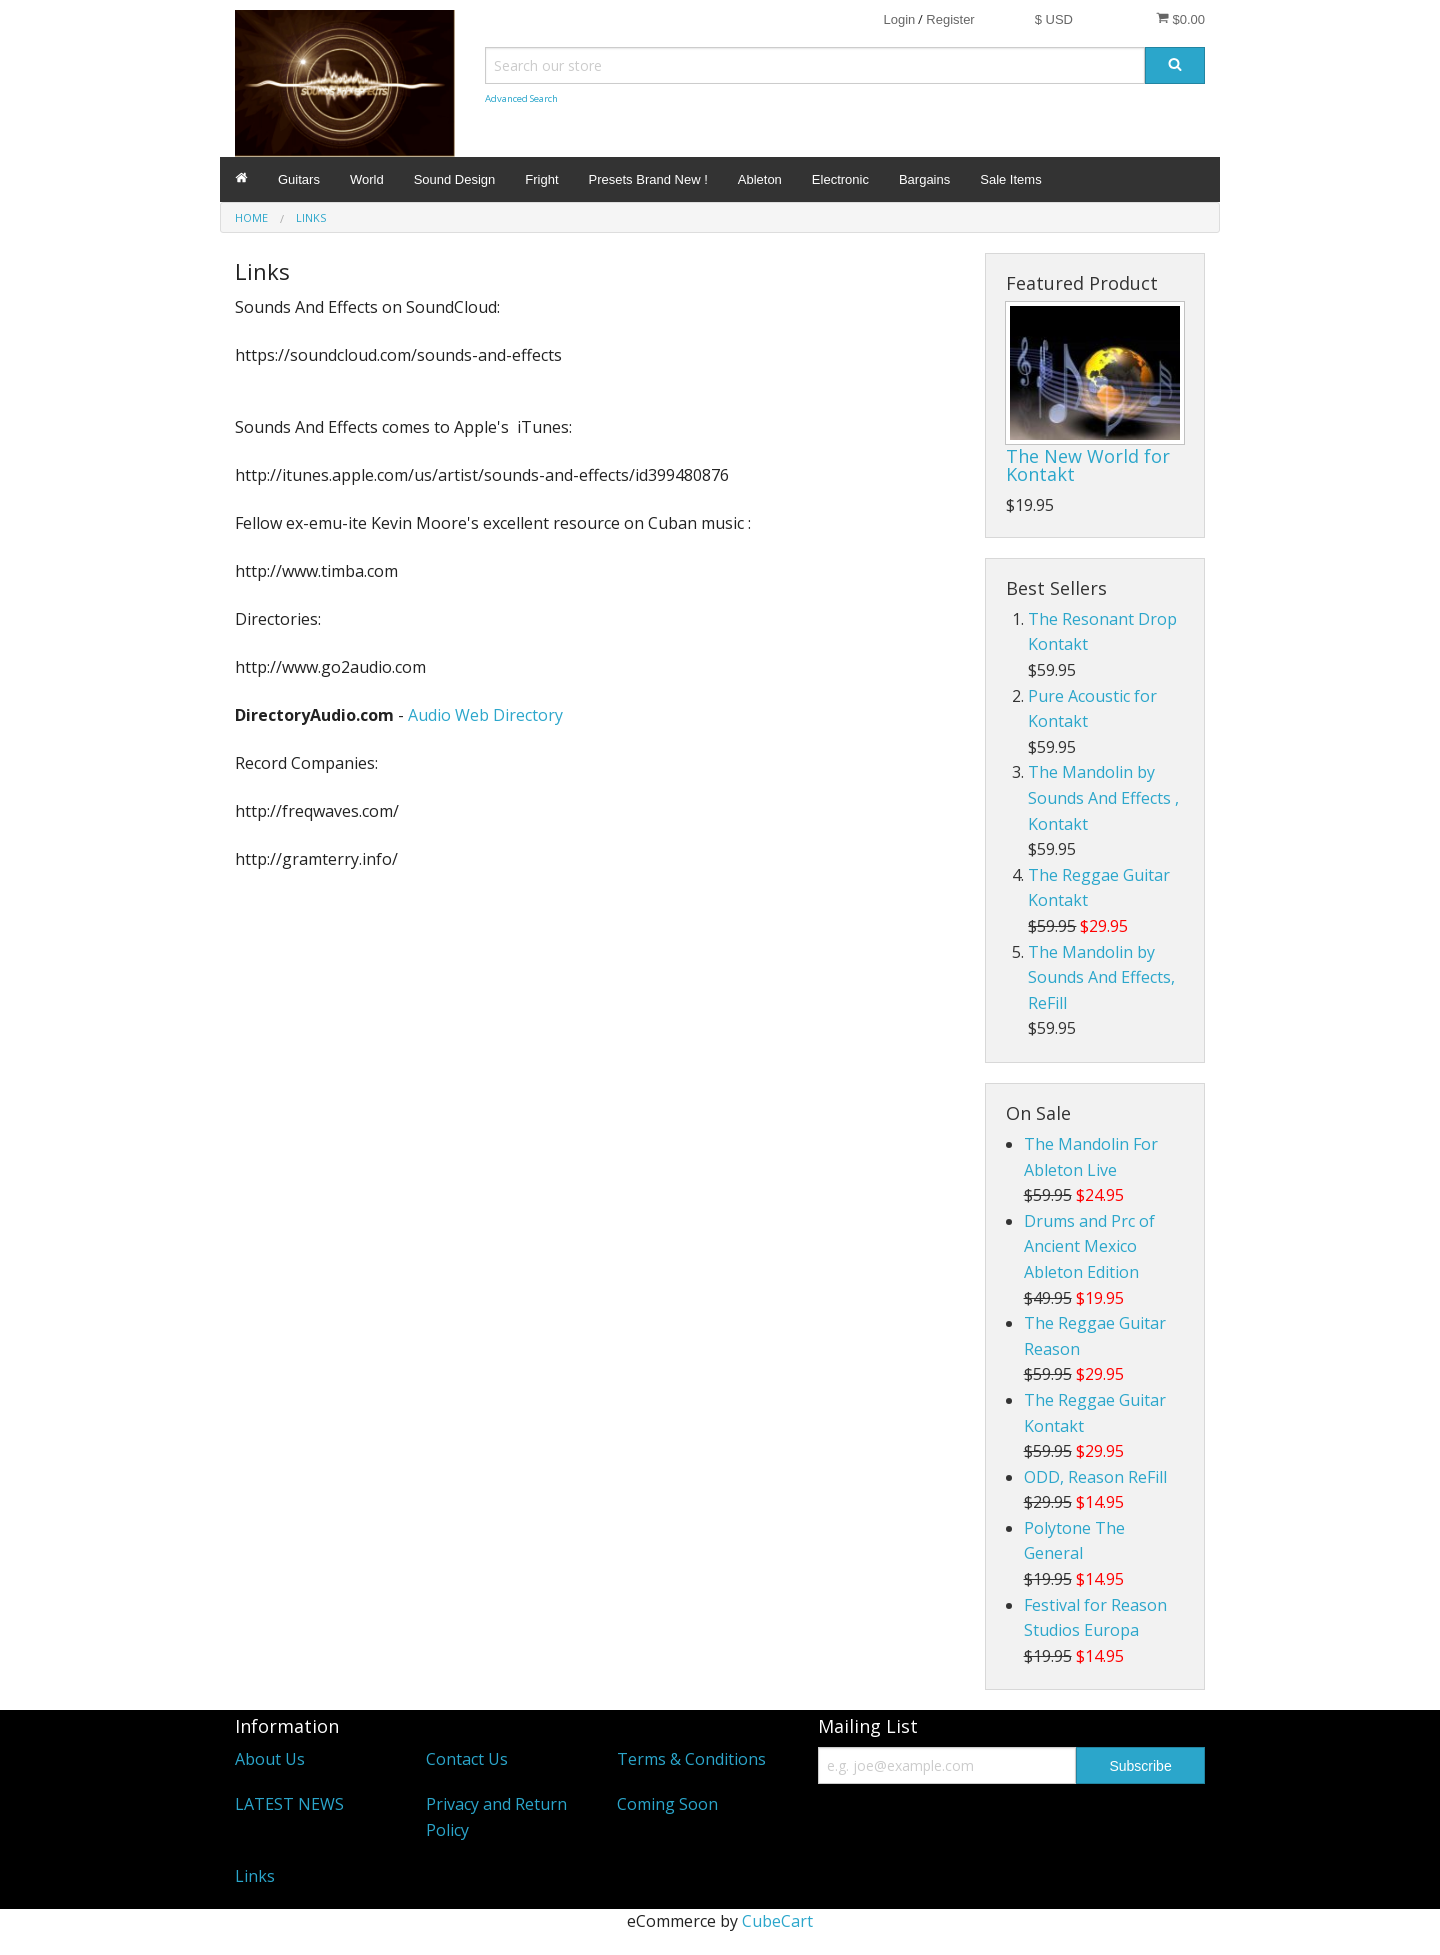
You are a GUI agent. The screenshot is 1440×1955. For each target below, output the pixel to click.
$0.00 (1180, 19)
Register (950, 19)
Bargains (924, 179)
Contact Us (467, 1759)
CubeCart (777, 1921)
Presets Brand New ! (648, 179)
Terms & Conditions (691, 1759)
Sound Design (455, 179)
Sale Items (1010, 179)
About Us (270, 1759)
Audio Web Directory (485, 715)
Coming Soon (667, 1804)
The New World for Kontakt (1088, 465)
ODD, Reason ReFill (1095, 1477)
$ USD (1054, 19)
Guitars (299, 179)
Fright (541, 179)
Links (255, 1876)
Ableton (760, 179)
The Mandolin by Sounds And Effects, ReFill (1101, 977)
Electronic (840, 179)
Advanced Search (521, 98)
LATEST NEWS (289, 1804)
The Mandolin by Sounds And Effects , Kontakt (1103, 797)
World (367, 179)
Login (899, 19)
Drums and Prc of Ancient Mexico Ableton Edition (1089, 1246)
